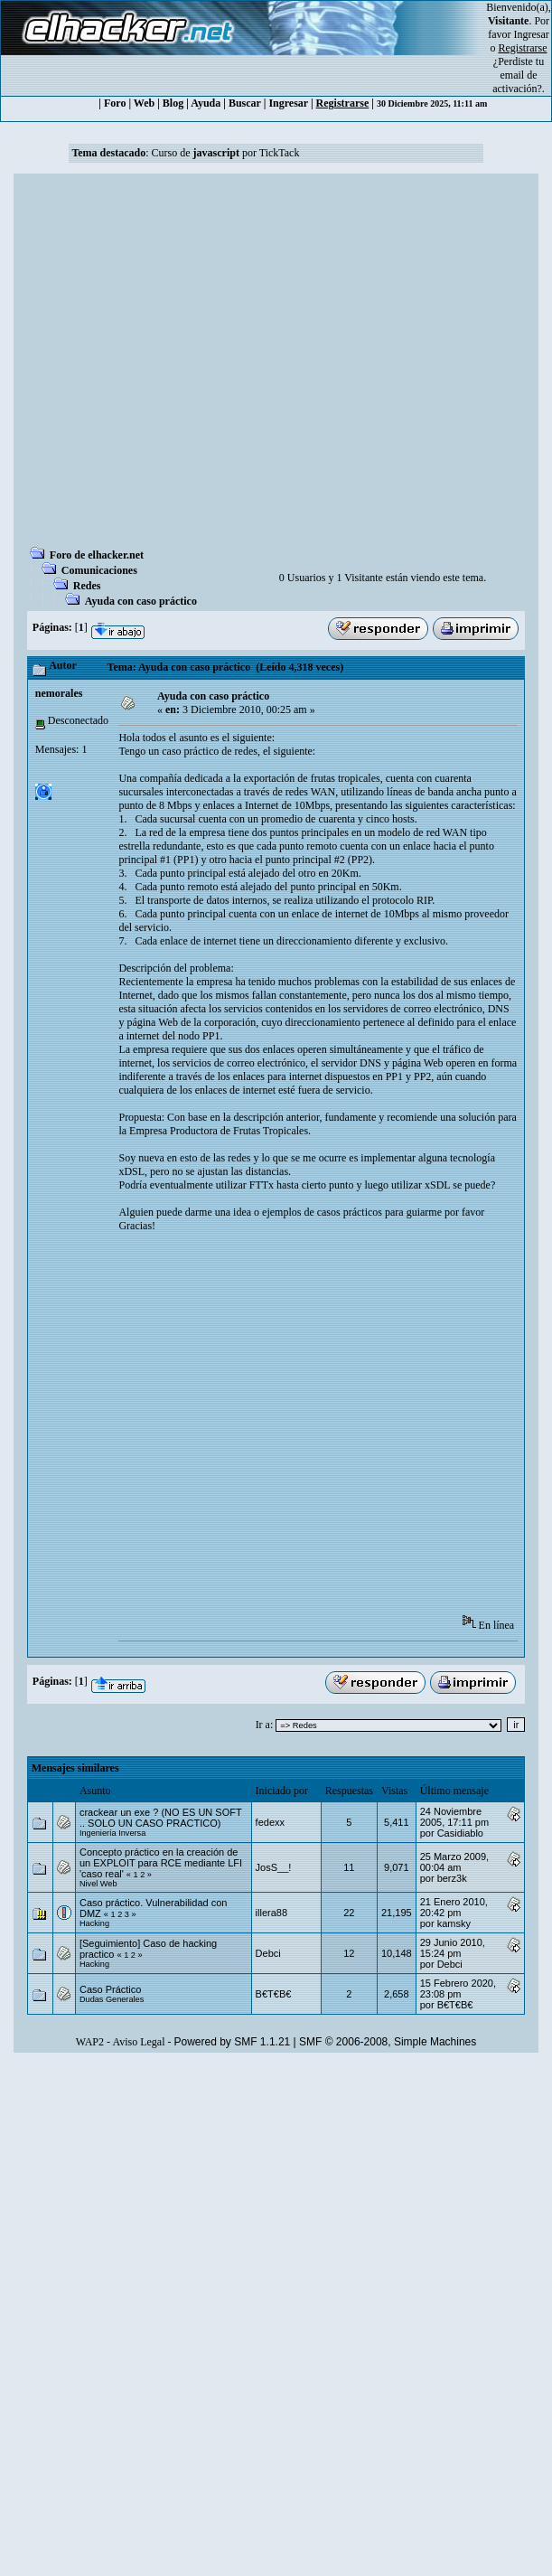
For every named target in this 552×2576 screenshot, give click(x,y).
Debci (268, 1953)
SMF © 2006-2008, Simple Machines (387, 2041)
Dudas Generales (112, 1999)
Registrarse (343, 103)
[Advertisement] (183, 365)
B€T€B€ (274, 1993)
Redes (87, 585)
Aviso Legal (138, 2041)
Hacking (94, 1923)
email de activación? (517, 82)
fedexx (270, 1822)
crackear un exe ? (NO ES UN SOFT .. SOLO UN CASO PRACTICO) (161, 1818)
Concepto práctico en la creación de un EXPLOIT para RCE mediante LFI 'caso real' (161, 1863)
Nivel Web (98, 1883)
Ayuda (205, 103)
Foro (115, 103)
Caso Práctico (110, 1989)
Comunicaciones (99, 570)
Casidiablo (460, 1833)
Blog (173, 103)
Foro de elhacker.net (97, 555)
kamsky (454, 1923)
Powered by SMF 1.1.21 (232, 2041)
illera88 (271, 1912)
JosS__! (274, 1867)
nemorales (59, 693)
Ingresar (531, 34)
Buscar (245, 103)
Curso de (195, 152)
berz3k (452, 1878)
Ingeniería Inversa (112, 1833)
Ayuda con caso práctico (141, 601)
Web (144, 103)
